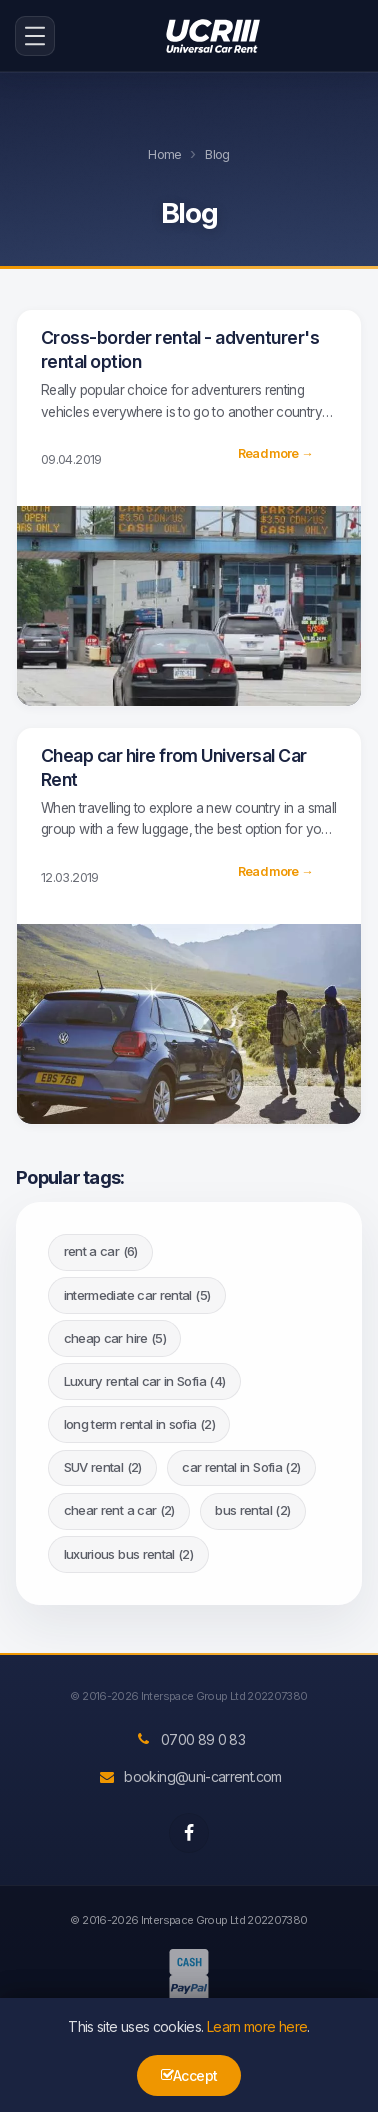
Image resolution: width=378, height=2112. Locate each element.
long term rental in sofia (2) (139, 1424)
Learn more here (257, 2026)
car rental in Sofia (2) (241, 1467)
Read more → (275, 453)
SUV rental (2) (103, 1467)
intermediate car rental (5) (137, 1295)
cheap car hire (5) (115, 1338)
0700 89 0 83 (189, 1739)
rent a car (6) (101, 1251)
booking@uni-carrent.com (188, 1776)
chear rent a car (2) (119, 1510)
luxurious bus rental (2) (129, 1554)
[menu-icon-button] (35, 36)
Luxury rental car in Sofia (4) (145, 1381)
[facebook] (189, 1833)
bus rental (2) (252, 1510)
